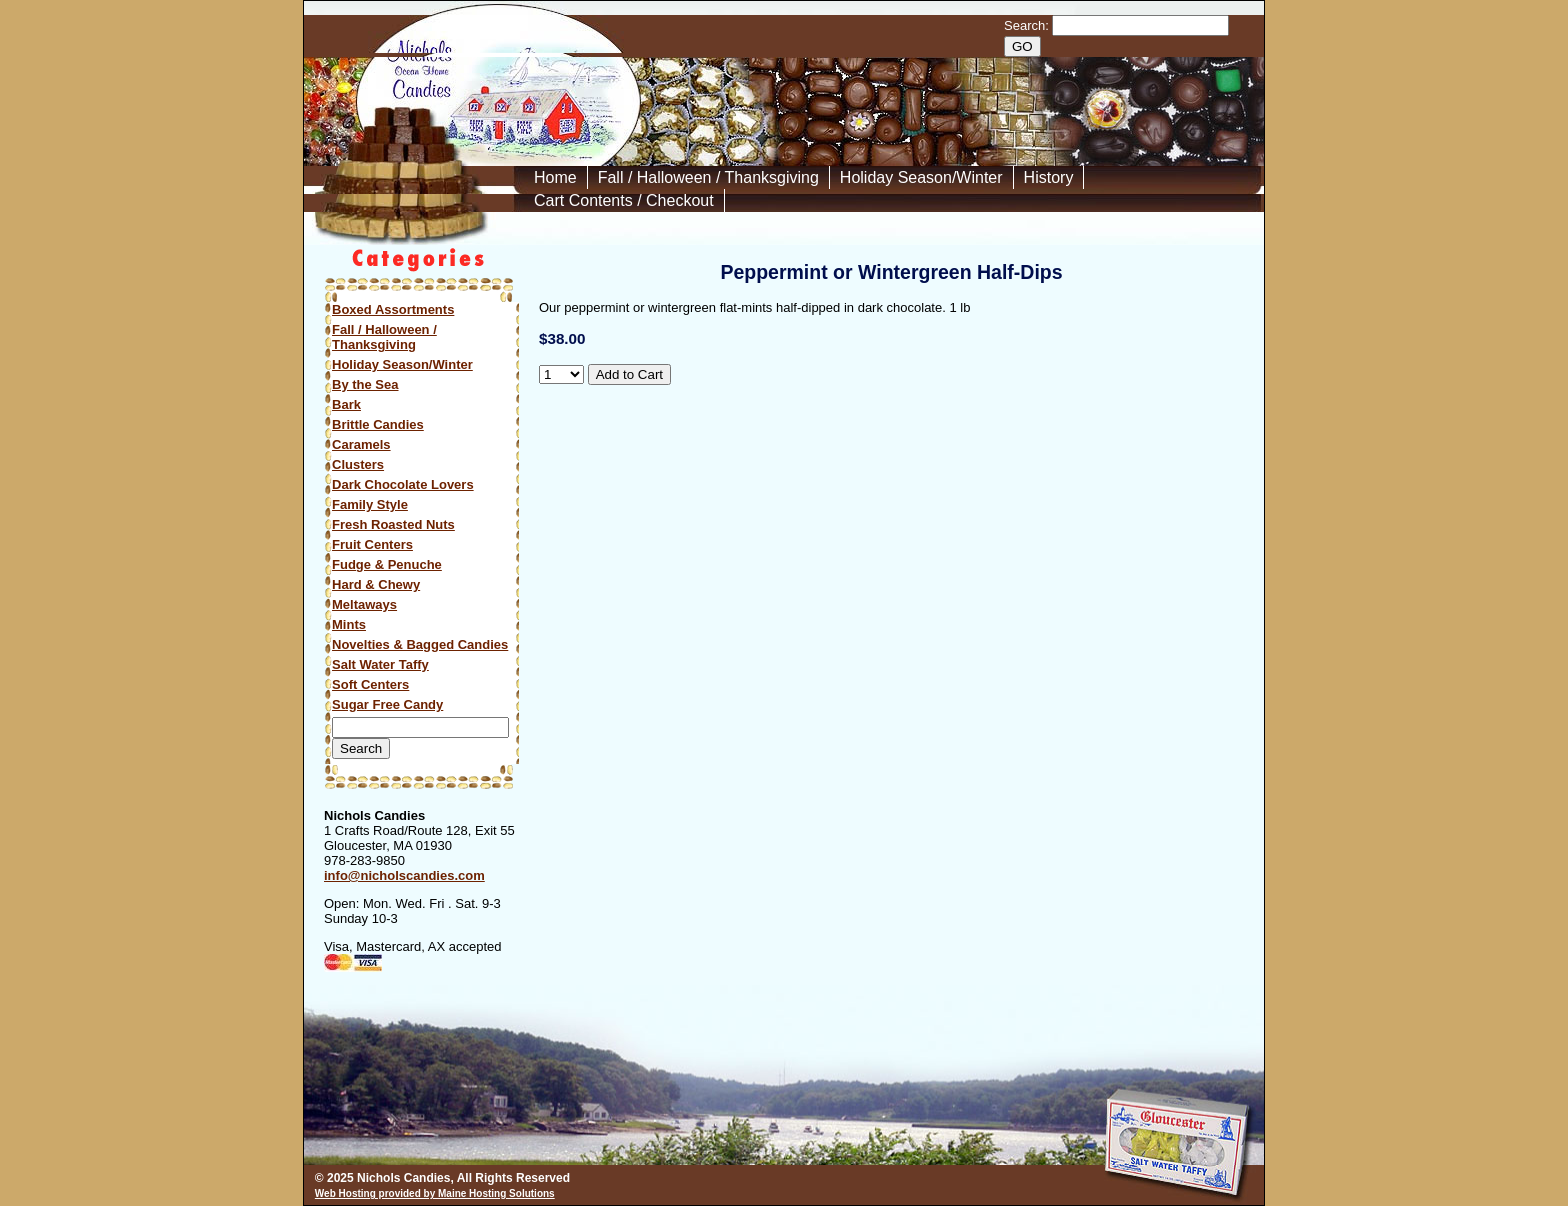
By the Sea (365, 384)
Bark (346, 404)
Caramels (361, 444)
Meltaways (364, 604)
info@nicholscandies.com (404, 875)
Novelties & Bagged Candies (420, 644)
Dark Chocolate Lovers (403, 484)
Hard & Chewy (376, 584)
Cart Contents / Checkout (624, 200)
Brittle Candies (378, 424)
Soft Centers (370, 684)
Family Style (370, 504)
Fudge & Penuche (387, 564)
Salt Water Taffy (380, 664)
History (1049, 177)
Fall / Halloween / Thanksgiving (708, 177)
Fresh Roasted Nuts (393, 524)
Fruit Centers (372, 544)
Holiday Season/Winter (921, 177)
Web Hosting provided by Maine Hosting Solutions (435, 1193)
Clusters (358, 464)
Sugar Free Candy (387, 704)
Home (555, 177)
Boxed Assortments (393, 309)
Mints (349, 624)
